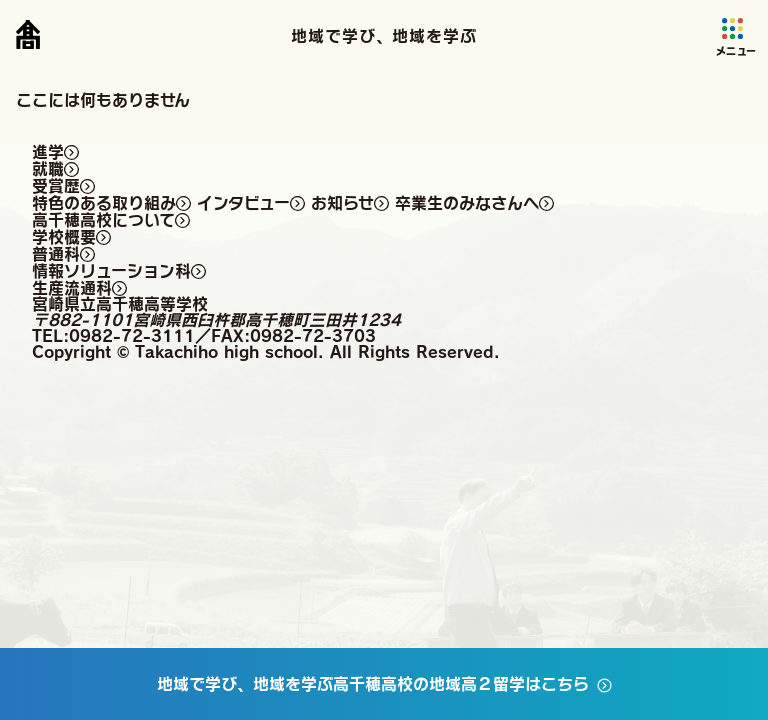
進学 (48, 152)
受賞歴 (56, 186)
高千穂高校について (103, 220)
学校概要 (64, 237)
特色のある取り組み (104, 203)
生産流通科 (72, 288)
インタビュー (243, 203)
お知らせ (342, 203)
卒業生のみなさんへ (467, 203)
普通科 (56, 254)
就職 (48, 169)
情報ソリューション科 (111, 271)
